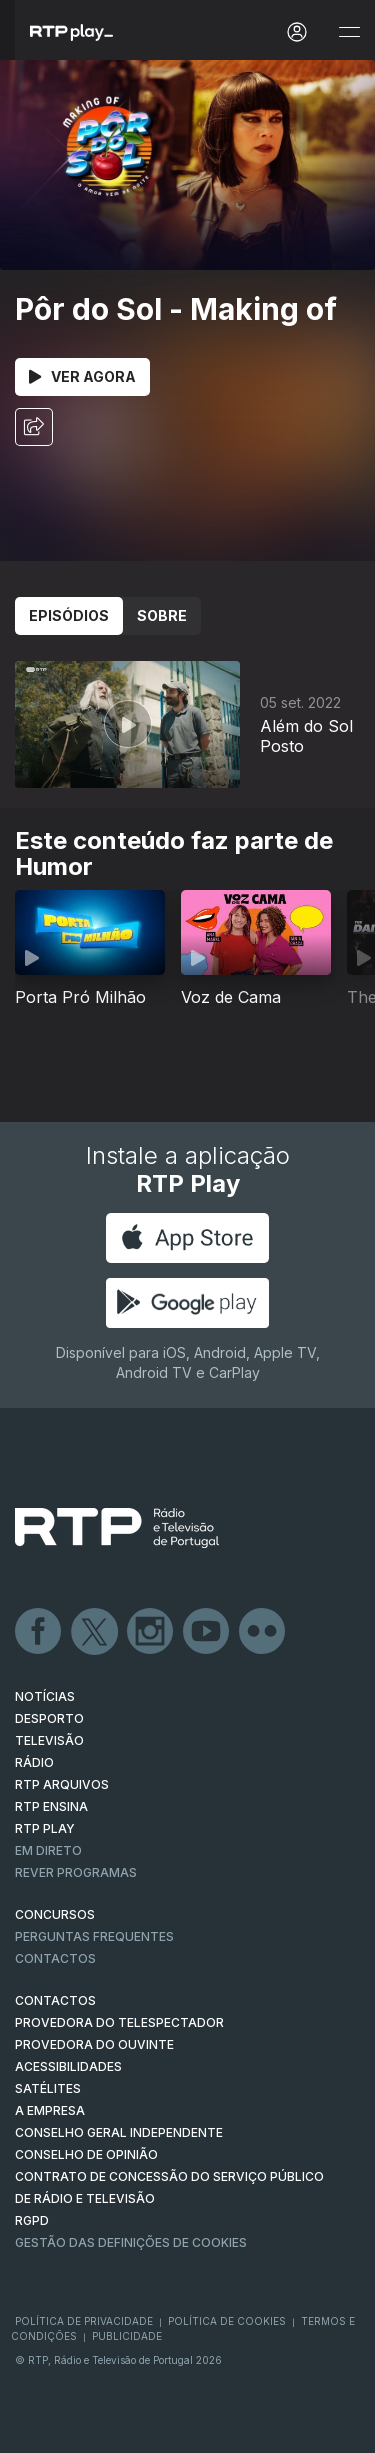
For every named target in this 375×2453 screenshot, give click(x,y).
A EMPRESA (50, 2110)
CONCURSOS (55, 1914)
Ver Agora (82, 376)
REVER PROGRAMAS (76, 1872)
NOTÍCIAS (45, 1696)
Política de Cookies (227, 2321)
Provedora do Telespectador (119, 2022)
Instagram (151, 1632)
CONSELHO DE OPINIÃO (86, 2154)
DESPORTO (49, 1718)
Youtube (207, 1632)
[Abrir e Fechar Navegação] (349, 32)
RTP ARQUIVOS (62, 1784)
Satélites (48, 2088)
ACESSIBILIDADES (68, 2066)
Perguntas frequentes (94, 1936)
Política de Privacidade (84, 2321)
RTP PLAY (45, 1828)
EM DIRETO (48, 1850)
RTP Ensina (51, 1806)
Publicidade (127, 2336)
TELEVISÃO (49, 1740)
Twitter (95, 1632)
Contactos (55, 1958)
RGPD (32, 2220)
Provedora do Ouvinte (94, 2044)
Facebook (39, 1632)
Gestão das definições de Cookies (131, 2242)
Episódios (69, 615)
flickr (263, 1632)
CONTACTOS (55, 2000)
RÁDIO (34, 1762)
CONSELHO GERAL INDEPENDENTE (119, 2132)
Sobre (162, 615)
